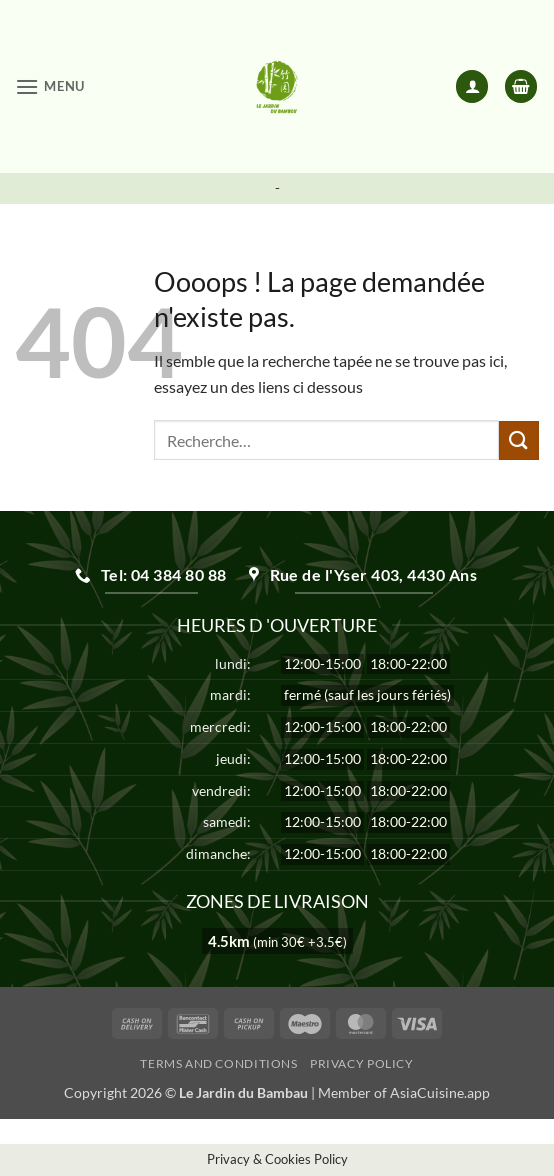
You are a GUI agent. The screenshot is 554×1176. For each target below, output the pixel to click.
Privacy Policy (362, 1063)
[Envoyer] (519, 440)
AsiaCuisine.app (440, 1092)
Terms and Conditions (218, 1063)
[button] (50, 86)
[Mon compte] (472, 86)
